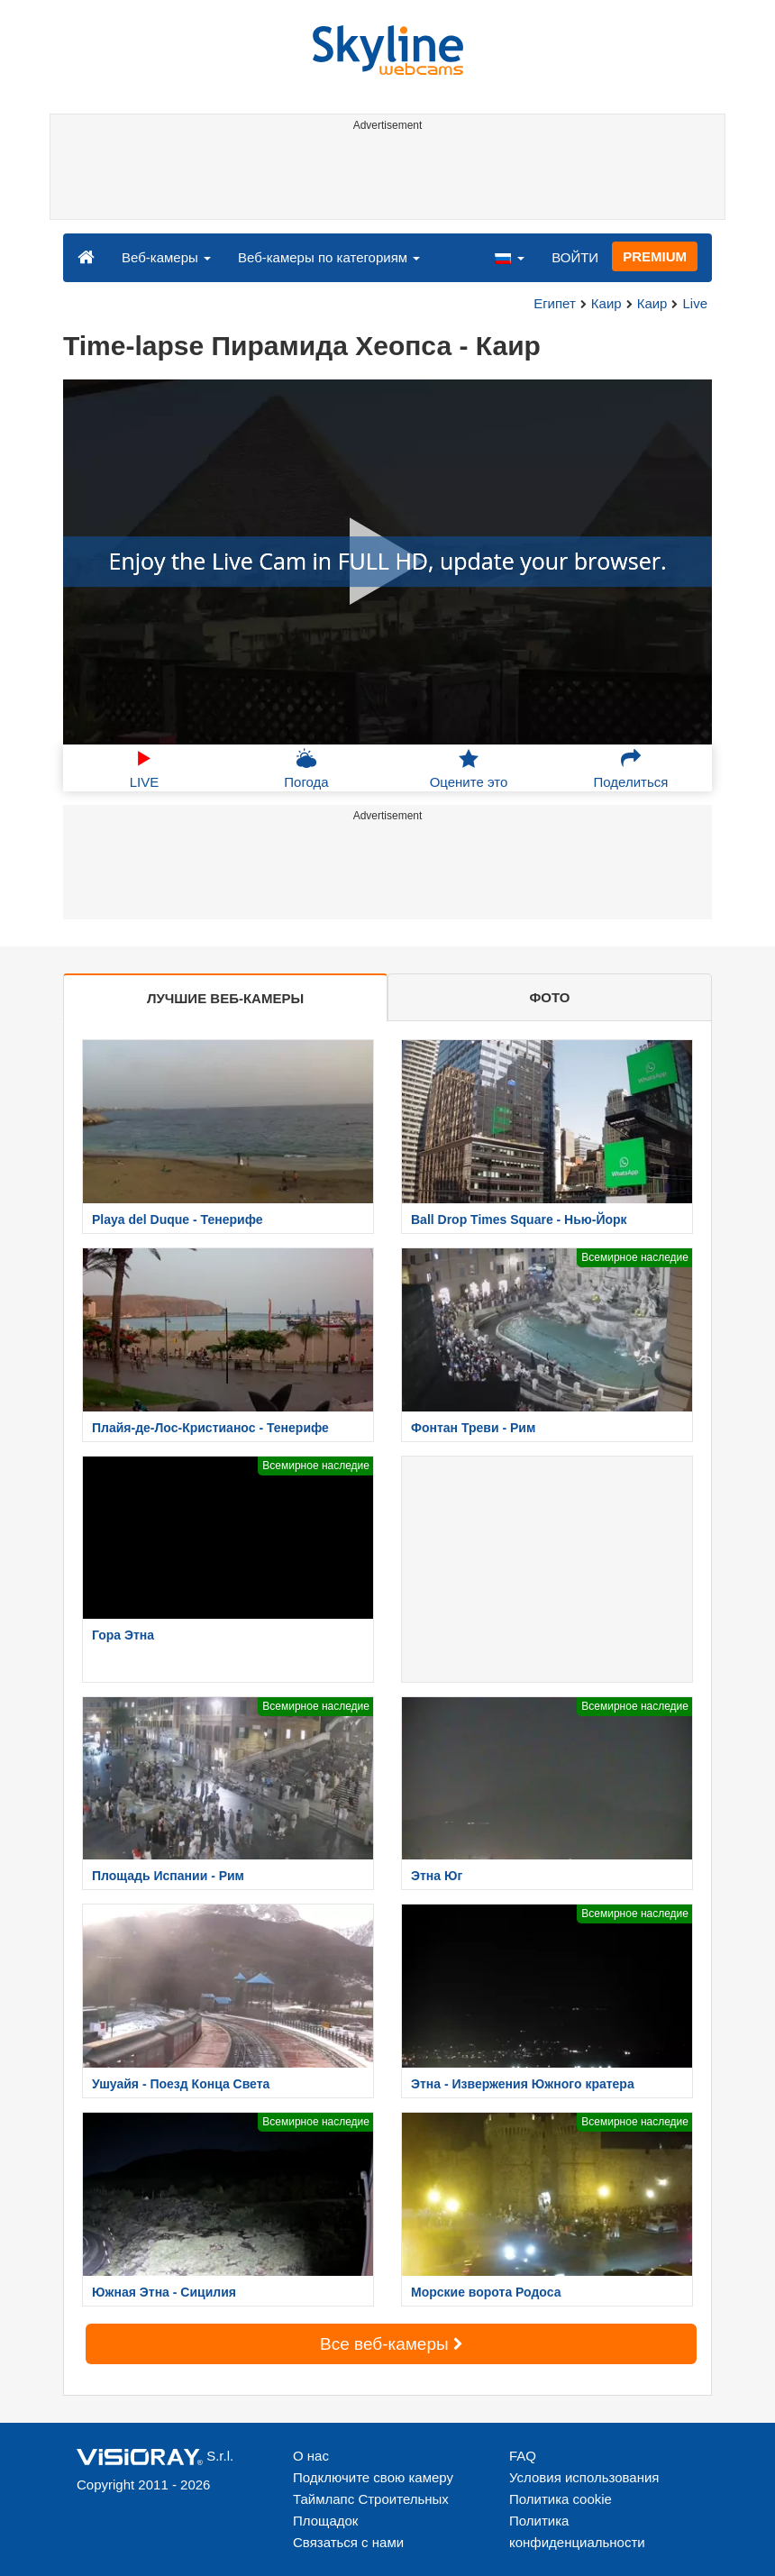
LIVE (145, 769)
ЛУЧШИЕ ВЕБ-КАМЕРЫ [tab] (225, 998)
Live (694, 303)
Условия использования (584, 2477)
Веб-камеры (166, 257)
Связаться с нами (348, 2542)
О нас (311, 2455)
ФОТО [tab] (550, 997)
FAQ (522, 2455)
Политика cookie (560, 2499)
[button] (509, 256)
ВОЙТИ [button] (575, 257)
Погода (306, 769)
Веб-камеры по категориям (329, 257)
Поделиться (631, 769)
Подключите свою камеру (373, 2477)
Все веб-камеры (391, 2343)
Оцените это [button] (469, 769)
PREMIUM (655, 256)
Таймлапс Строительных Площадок (371, 2509)
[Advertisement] (384, 178)
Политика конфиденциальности (577, 2531)
